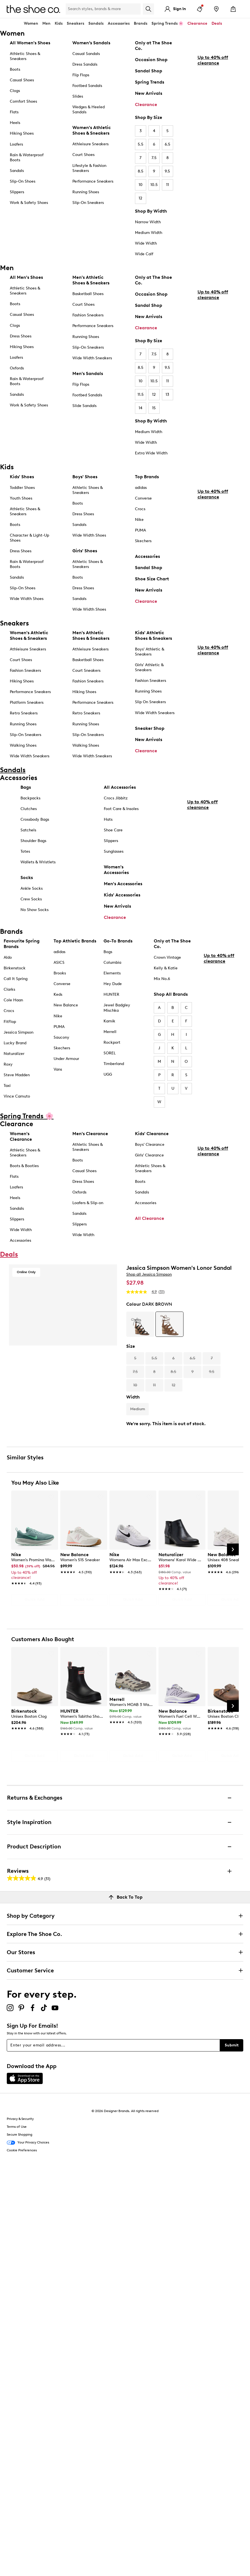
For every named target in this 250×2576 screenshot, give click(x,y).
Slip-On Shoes (22, 181)
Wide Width (146, 243)
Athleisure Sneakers (90, 144)
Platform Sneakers (26, 702)
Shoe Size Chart (152, 578)
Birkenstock (15, 968)
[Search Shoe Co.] (103, 9)
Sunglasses (113, 851)
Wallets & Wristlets (38, 862)
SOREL (110, 1053)
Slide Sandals (84, 405)
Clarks (9, 989)
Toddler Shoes (22, 487)
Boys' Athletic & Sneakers (149, 652)
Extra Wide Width (151, 453)
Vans (58, 1069)
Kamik (109, 1021)
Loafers (16, 144)
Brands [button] (140, 23)
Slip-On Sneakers (88, 202)
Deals (217, 23)
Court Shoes (83, 154)
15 (154, 408)
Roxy (8, 1064)
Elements (112, 973)
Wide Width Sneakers (92, 358)
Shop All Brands (171, 994)
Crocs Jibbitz (116, 798)
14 (140, 408)
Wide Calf (144, 254)
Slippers (17, 192)
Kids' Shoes (22, 476)
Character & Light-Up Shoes (29, 538)
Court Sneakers (86, 670)
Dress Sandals (84, 64)
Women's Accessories (116, 869)
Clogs (15, 90)
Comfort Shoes (23, 101)
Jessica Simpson (18, 1032)
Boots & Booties (24, 1165)
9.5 (167, 171)
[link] (33, 1566)
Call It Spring (15, 978)
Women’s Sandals (91, 42)
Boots (15, 69)
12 (140, 198)
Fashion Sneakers (88, 315)
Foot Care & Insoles (121, 808)
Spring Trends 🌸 (167, 23)
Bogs (108, 951)
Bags (25, 787)
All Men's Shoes (26, 277)
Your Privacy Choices (28, 2142)
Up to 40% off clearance (213, 111)
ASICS (59, 962)
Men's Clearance (90, 1133)
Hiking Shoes (22, 133)
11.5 (140, 394)
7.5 (154, 157)
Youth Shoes (21, 498)
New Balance (66, 1005)
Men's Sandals (87, 373)
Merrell (110, 1031)
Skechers (143, 541)
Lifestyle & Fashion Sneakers (89, 168)
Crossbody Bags (34, 819)
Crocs (140, 509)
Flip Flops (80, 75)
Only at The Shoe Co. (153, 45)
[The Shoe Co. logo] (33, 8)
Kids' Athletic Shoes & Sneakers (153, 635)
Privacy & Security (20, 2119)
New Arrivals (148, 93)
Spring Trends (149, 82)
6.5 (167, 144)
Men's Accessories (123, 883)
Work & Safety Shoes (29, 202)
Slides (77, 96)
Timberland (114, 1063)
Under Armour (66, 1058)
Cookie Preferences (22, 2150)
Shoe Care (113, 830)
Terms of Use (17, 2127)
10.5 (154, 184)
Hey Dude (113, 983)
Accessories (147, 556)
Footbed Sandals (87, 85)
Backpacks (30, 798)
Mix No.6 (162, 978)
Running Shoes (85, 192)
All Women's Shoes (30, 42)
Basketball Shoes (88, 293)
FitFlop (10, 1021)
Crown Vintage (167, 957)
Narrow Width (148, 222)
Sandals (96, 23)
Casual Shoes (22, 80)
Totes (25, 851)
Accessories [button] (119, 23)
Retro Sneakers (24, 713)
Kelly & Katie (166, 968)
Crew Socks (31, 899)
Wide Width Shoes (26, 598)
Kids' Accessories (122, 895)
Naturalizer (14, 1053)
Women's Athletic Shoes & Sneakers (91, 130)
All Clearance (149, 1218)
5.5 (140, 144)
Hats (108, 819)
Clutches (28, 808)
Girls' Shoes (84, 550)
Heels (15, 122)
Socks (26, 877)
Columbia (112, 962)
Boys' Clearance (149, 1144)
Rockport (112, 1042)
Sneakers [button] (75, 23)
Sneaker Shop (149, 728)
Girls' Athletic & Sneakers (149, 667)
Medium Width (148, 232)
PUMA (140, 530)
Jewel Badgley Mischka (117, 1008)
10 (141, 184)
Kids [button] (59, 23)
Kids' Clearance (152, 1133)
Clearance (146, 104)
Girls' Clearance (149, 1155)
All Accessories (120, 787)
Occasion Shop (151, 59)
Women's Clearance (21, 1136)
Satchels (28, 830)
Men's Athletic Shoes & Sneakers (90, 280)
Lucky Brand (15, 1043)
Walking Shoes (23, 745)
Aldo (8, 957)
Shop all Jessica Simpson (149, 1274)
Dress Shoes (20, 336)
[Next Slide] (233, 1549)
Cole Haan (13, 1000)
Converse (143, 498)
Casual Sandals (86, 53)
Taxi (7, 1085)
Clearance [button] (197, 23)
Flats (14, 112)
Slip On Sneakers (150, 702)
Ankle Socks (31, 888)
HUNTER (111, 994)
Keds (58, 994)
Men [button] (46, 23)
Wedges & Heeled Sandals (88, 109)
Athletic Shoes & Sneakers (25, 56)
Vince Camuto (17, 1096)
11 (167, 184)
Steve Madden (17, 1075)
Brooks (60, 973)
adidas (141, 487)
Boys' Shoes (84, 476)
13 (167, 394)
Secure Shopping (19, 2134)
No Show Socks (34, 909)
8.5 (140, 171)
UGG (108, 1074)
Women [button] (31, 23)
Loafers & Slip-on (87, 1202)
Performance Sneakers (92, 181)
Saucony (61, 1037)
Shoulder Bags (33, 840)
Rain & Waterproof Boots (26, 157)
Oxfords (17, 368)
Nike (139, 519)
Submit (231, 2045)
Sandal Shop (148, 70)
